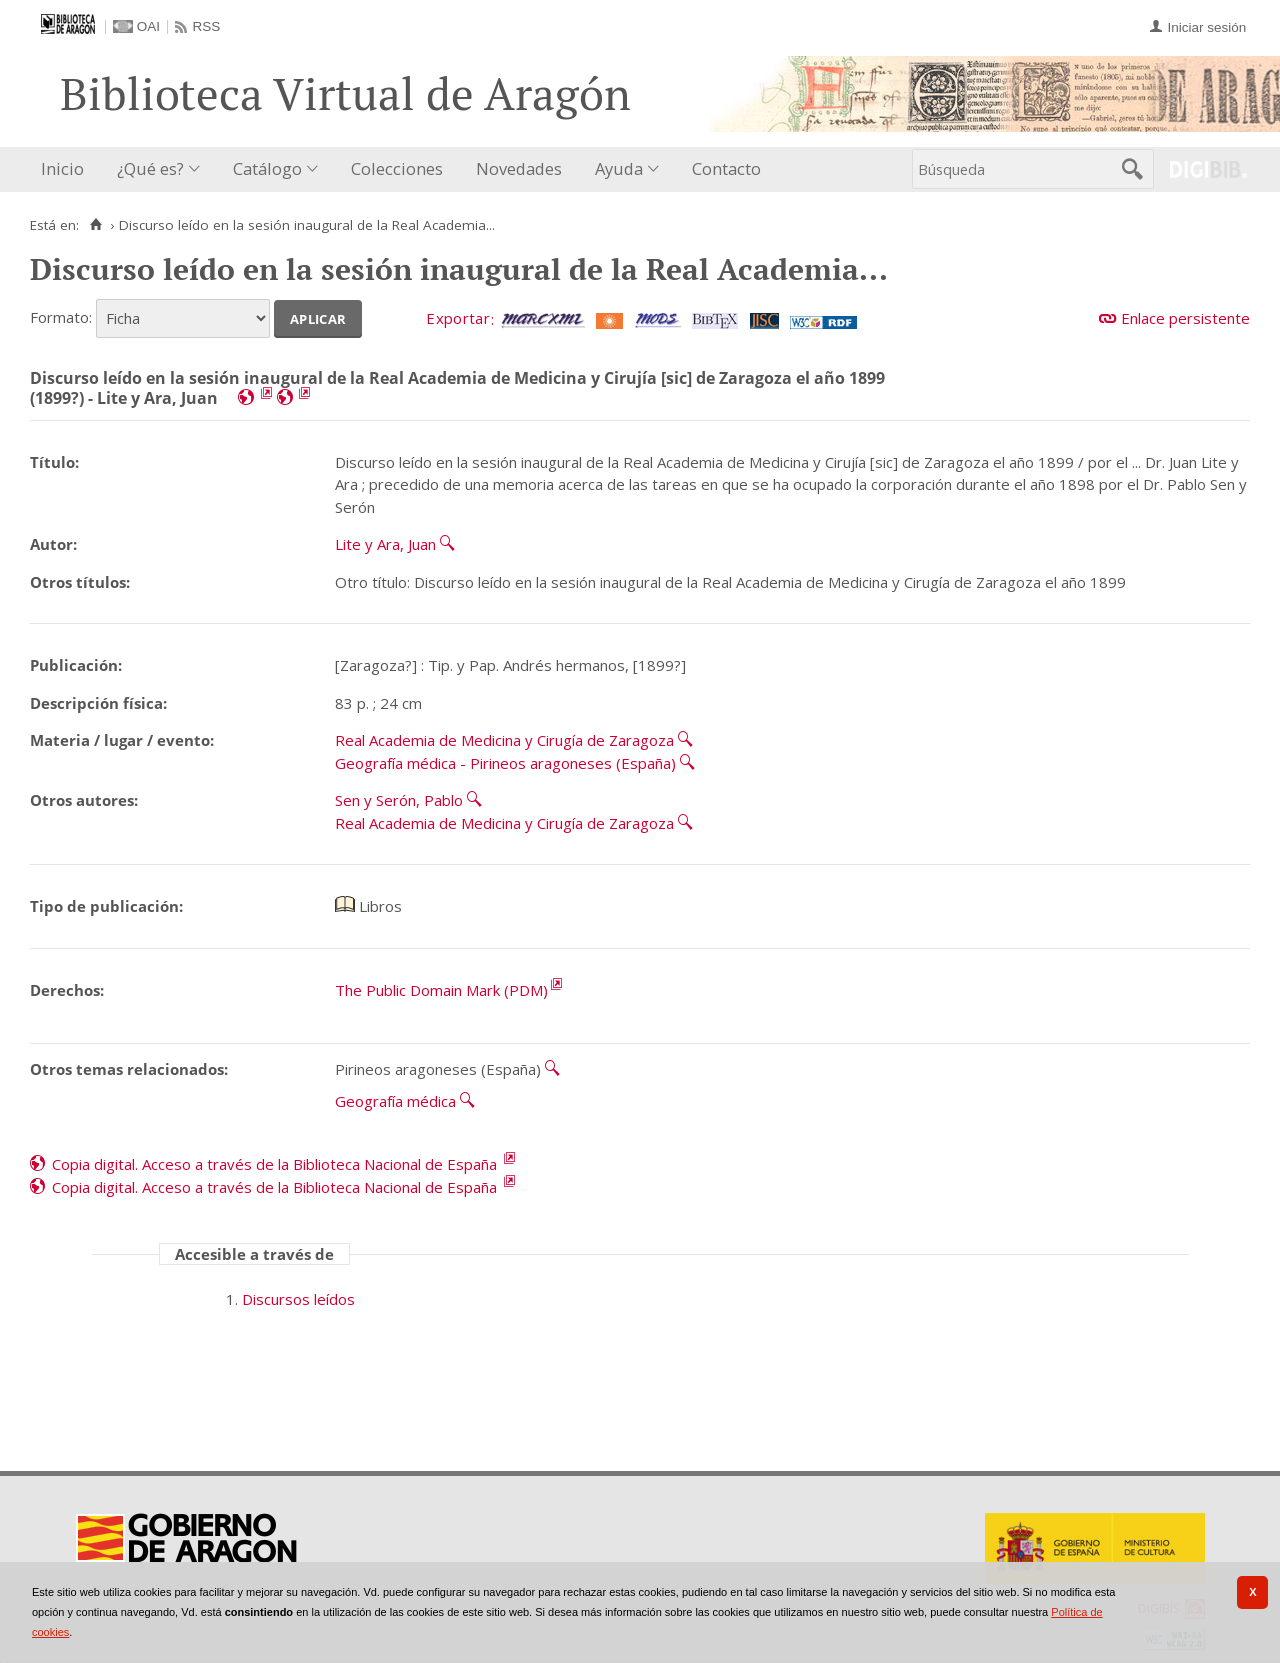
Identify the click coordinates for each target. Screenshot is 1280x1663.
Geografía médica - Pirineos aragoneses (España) (505, 763)
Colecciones (397, 168)
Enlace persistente (1185, 318)
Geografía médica (395, 1101)
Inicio (62, 168)
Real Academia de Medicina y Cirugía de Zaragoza (504, 740)
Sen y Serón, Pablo (399, 800)
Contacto (726, 168)
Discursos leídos (298, 1299)
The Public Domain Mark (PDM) (441, 990)
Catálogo (267, 168)
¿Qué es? (150, 168)
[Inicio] (95, 225)
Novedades (519, 168)
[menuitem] (67, 169)
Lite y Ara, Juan (385, 544)
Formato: (61, 317)
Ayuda (619, 168)
